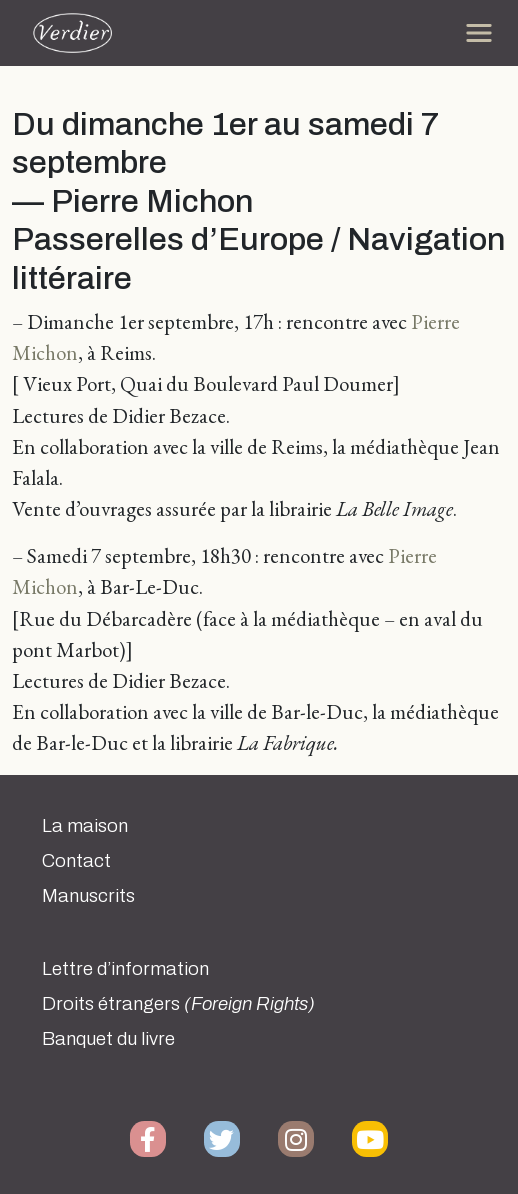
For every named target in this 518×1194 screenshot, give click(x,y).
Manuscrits (88, 896)
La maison (85, 826)
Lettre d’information (125, 969)
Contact (76, 861)
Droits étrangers (178, 1004)
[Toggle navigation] (479, 33)
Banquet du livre (108, 1039)
